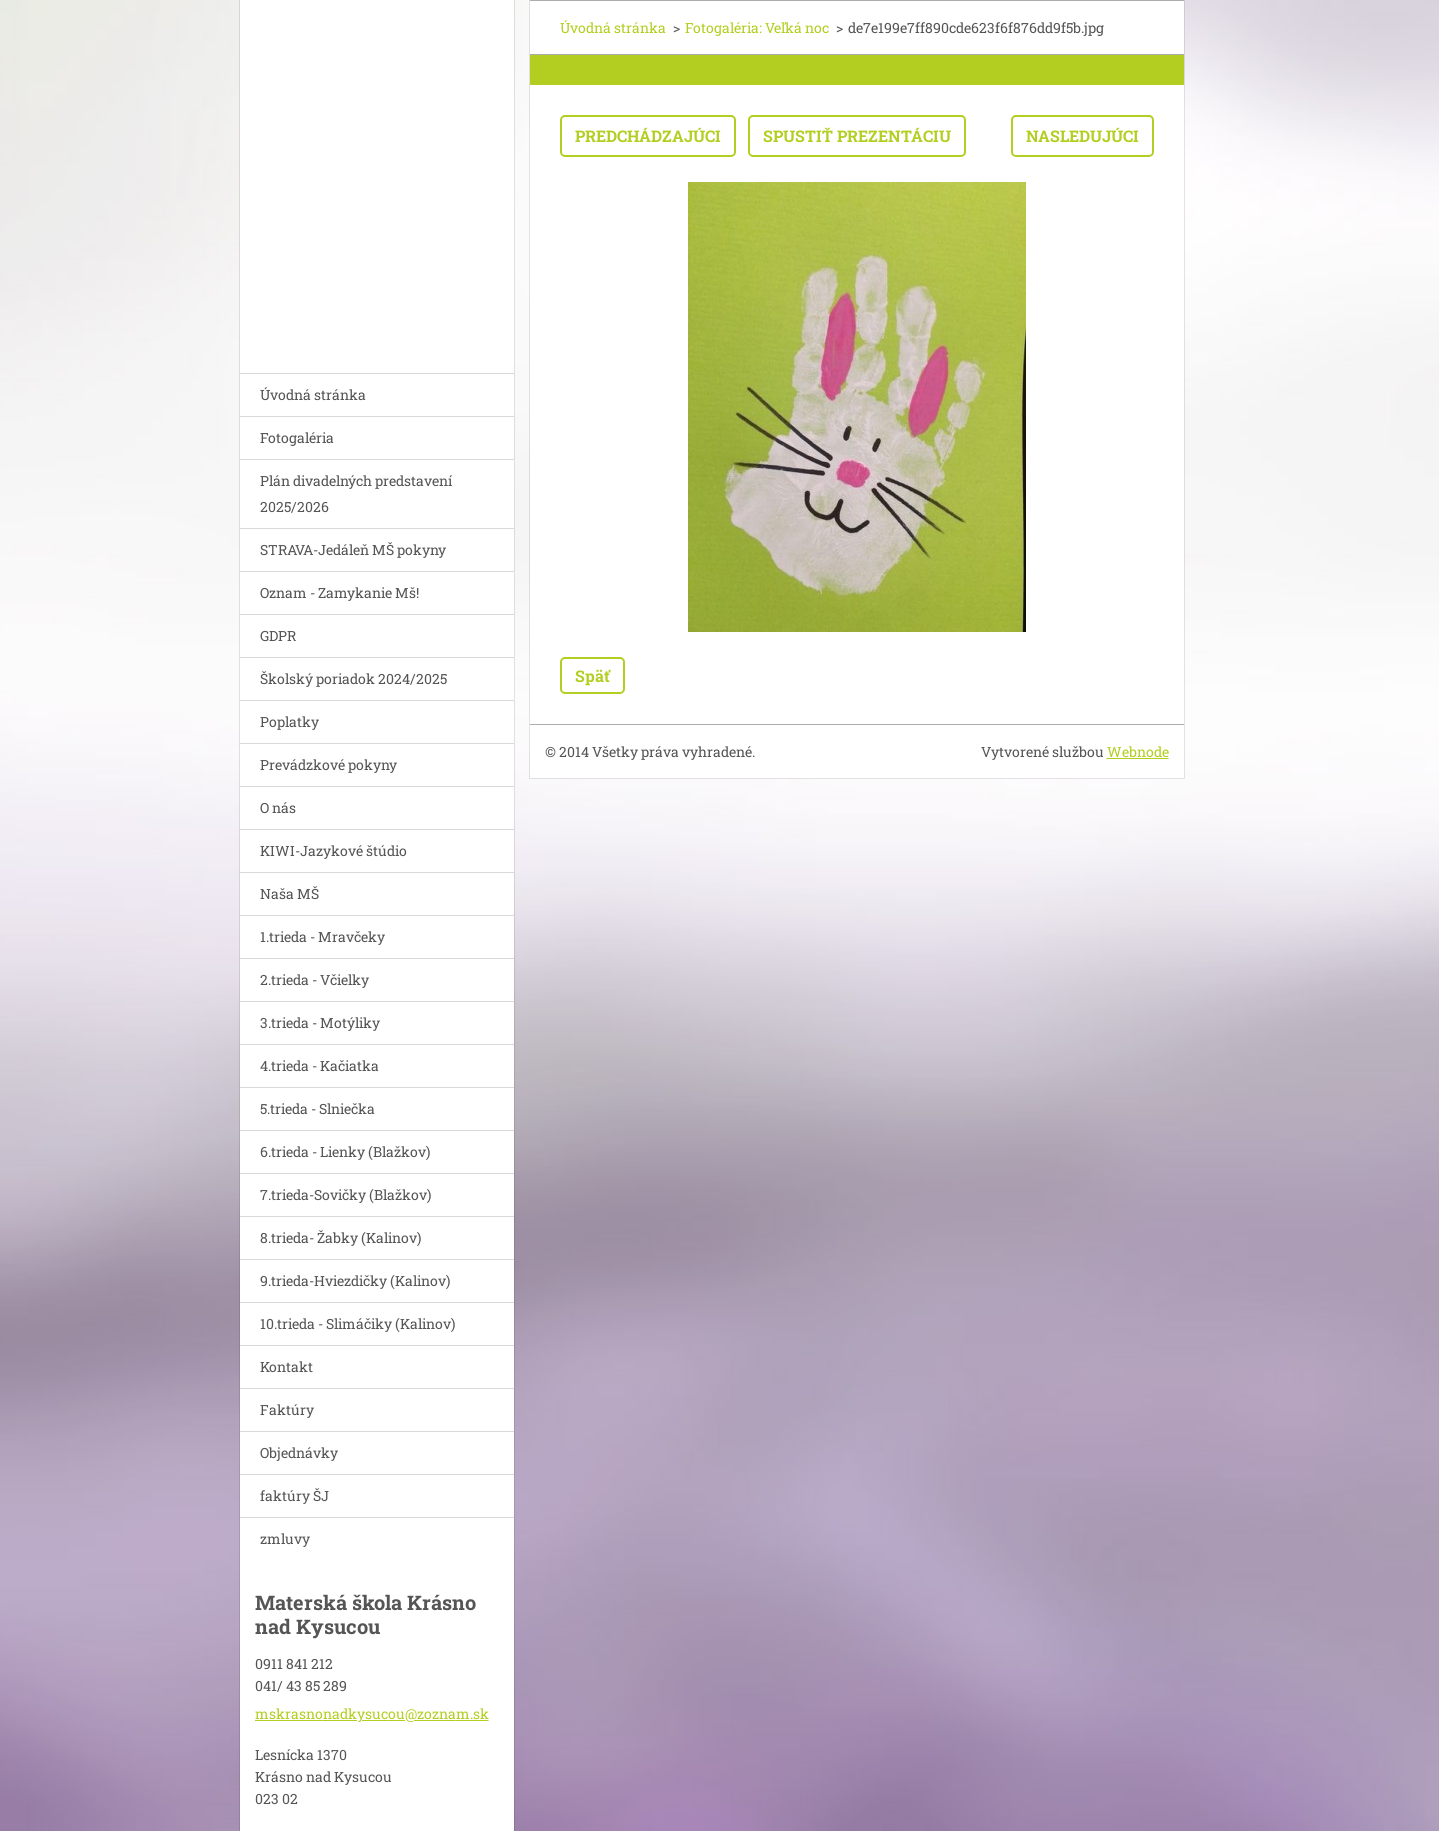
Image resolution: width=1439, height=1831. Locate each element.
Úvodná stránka (313, 394)
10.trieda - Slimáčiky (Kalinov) (357, 1323)
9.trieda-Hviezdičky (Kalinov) (355, 1280)
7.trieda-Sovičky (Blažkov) (345, 1194)
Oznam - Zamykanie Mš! (339, 592)
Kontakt (286, 1366)
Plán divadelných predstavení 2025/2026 (356, 493)
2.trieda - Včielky (314, 979)
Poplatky (289, 721)
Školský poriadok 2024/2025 (353, 678)
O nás (278, 807)
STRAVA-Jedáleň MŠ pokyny (353, 549)
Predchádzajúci (648, 135)
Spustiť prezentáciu (857, 135)
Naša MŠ (289, 893)
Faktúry (287, 1409)
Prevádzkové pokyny (328, 764)
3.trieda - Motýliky (320, 1022)
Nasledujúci (1082, 135)
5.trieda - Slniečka (317, 1108)
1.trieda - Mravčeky (322, 936)
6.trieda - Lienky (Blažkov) (345, 1151)
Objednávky (299, 1452)
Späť (592, 675)
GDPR (278, 635)
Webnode (1138, 751)
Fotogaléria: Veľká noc (757, 27)
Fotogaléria (297, 437)
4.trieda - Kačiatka (319, 1065)
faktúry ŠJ (294, 1495)
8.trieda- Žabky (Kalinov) (340, 1237)
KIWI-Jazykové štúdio (333, 850)
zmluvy (285, 1538)
